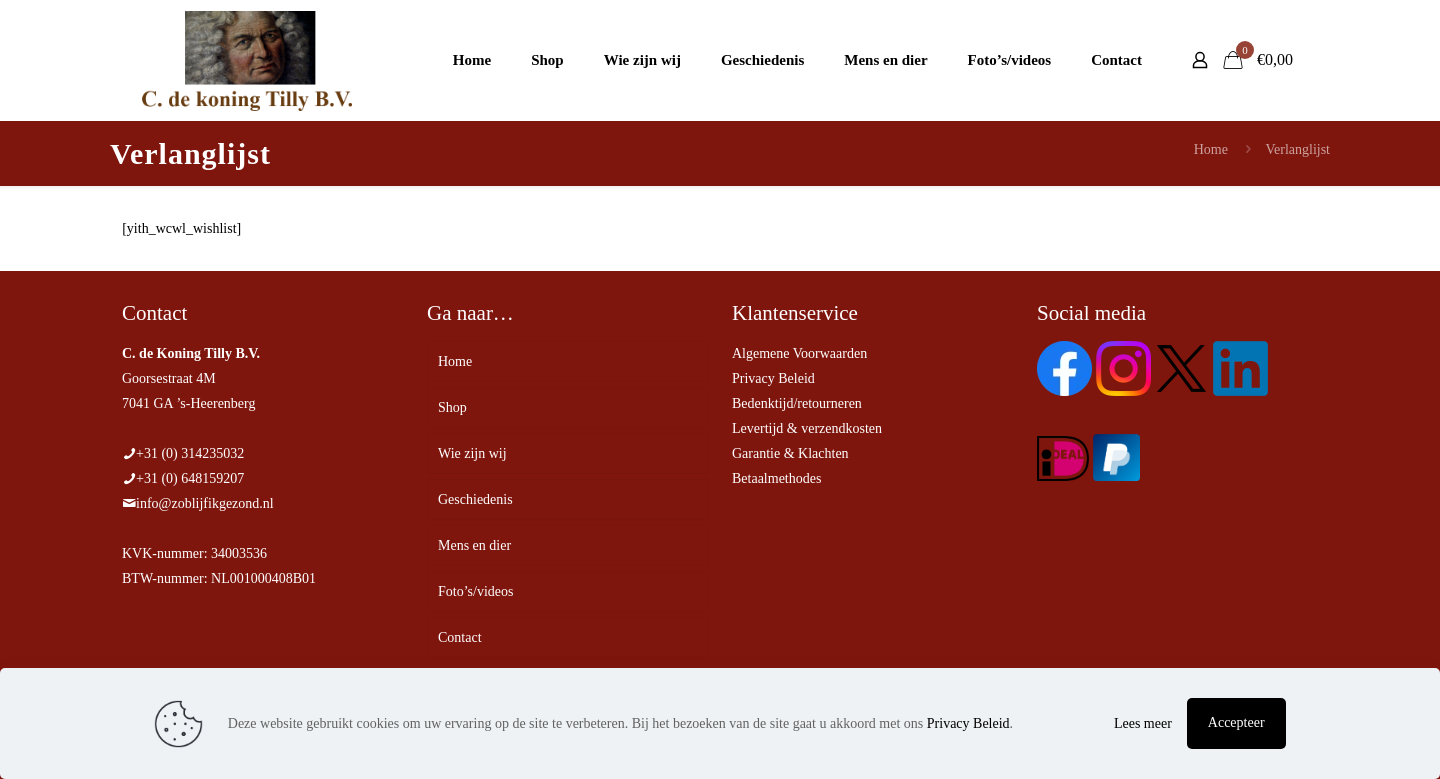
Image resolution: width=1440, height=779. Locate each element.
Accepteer (1236, 722)
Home (1211, 149)
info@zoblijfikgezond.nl (205, 503)
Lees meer (1143, 723)
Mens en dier (474, 545)
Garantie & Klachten (790, 453)
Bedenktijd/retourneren (797, 403)
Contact (460, 637)
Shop (452, 407)
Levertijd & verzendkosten (807, 428)
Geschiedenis (475, 499)
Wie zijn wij (472, 453)
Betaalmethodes (776, 478)
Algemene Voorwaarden (799, 353)
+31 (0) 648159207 (190, 478)
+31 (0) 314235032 (190, 453)
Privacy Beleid (773, 378)
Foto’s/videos (475, 591)
